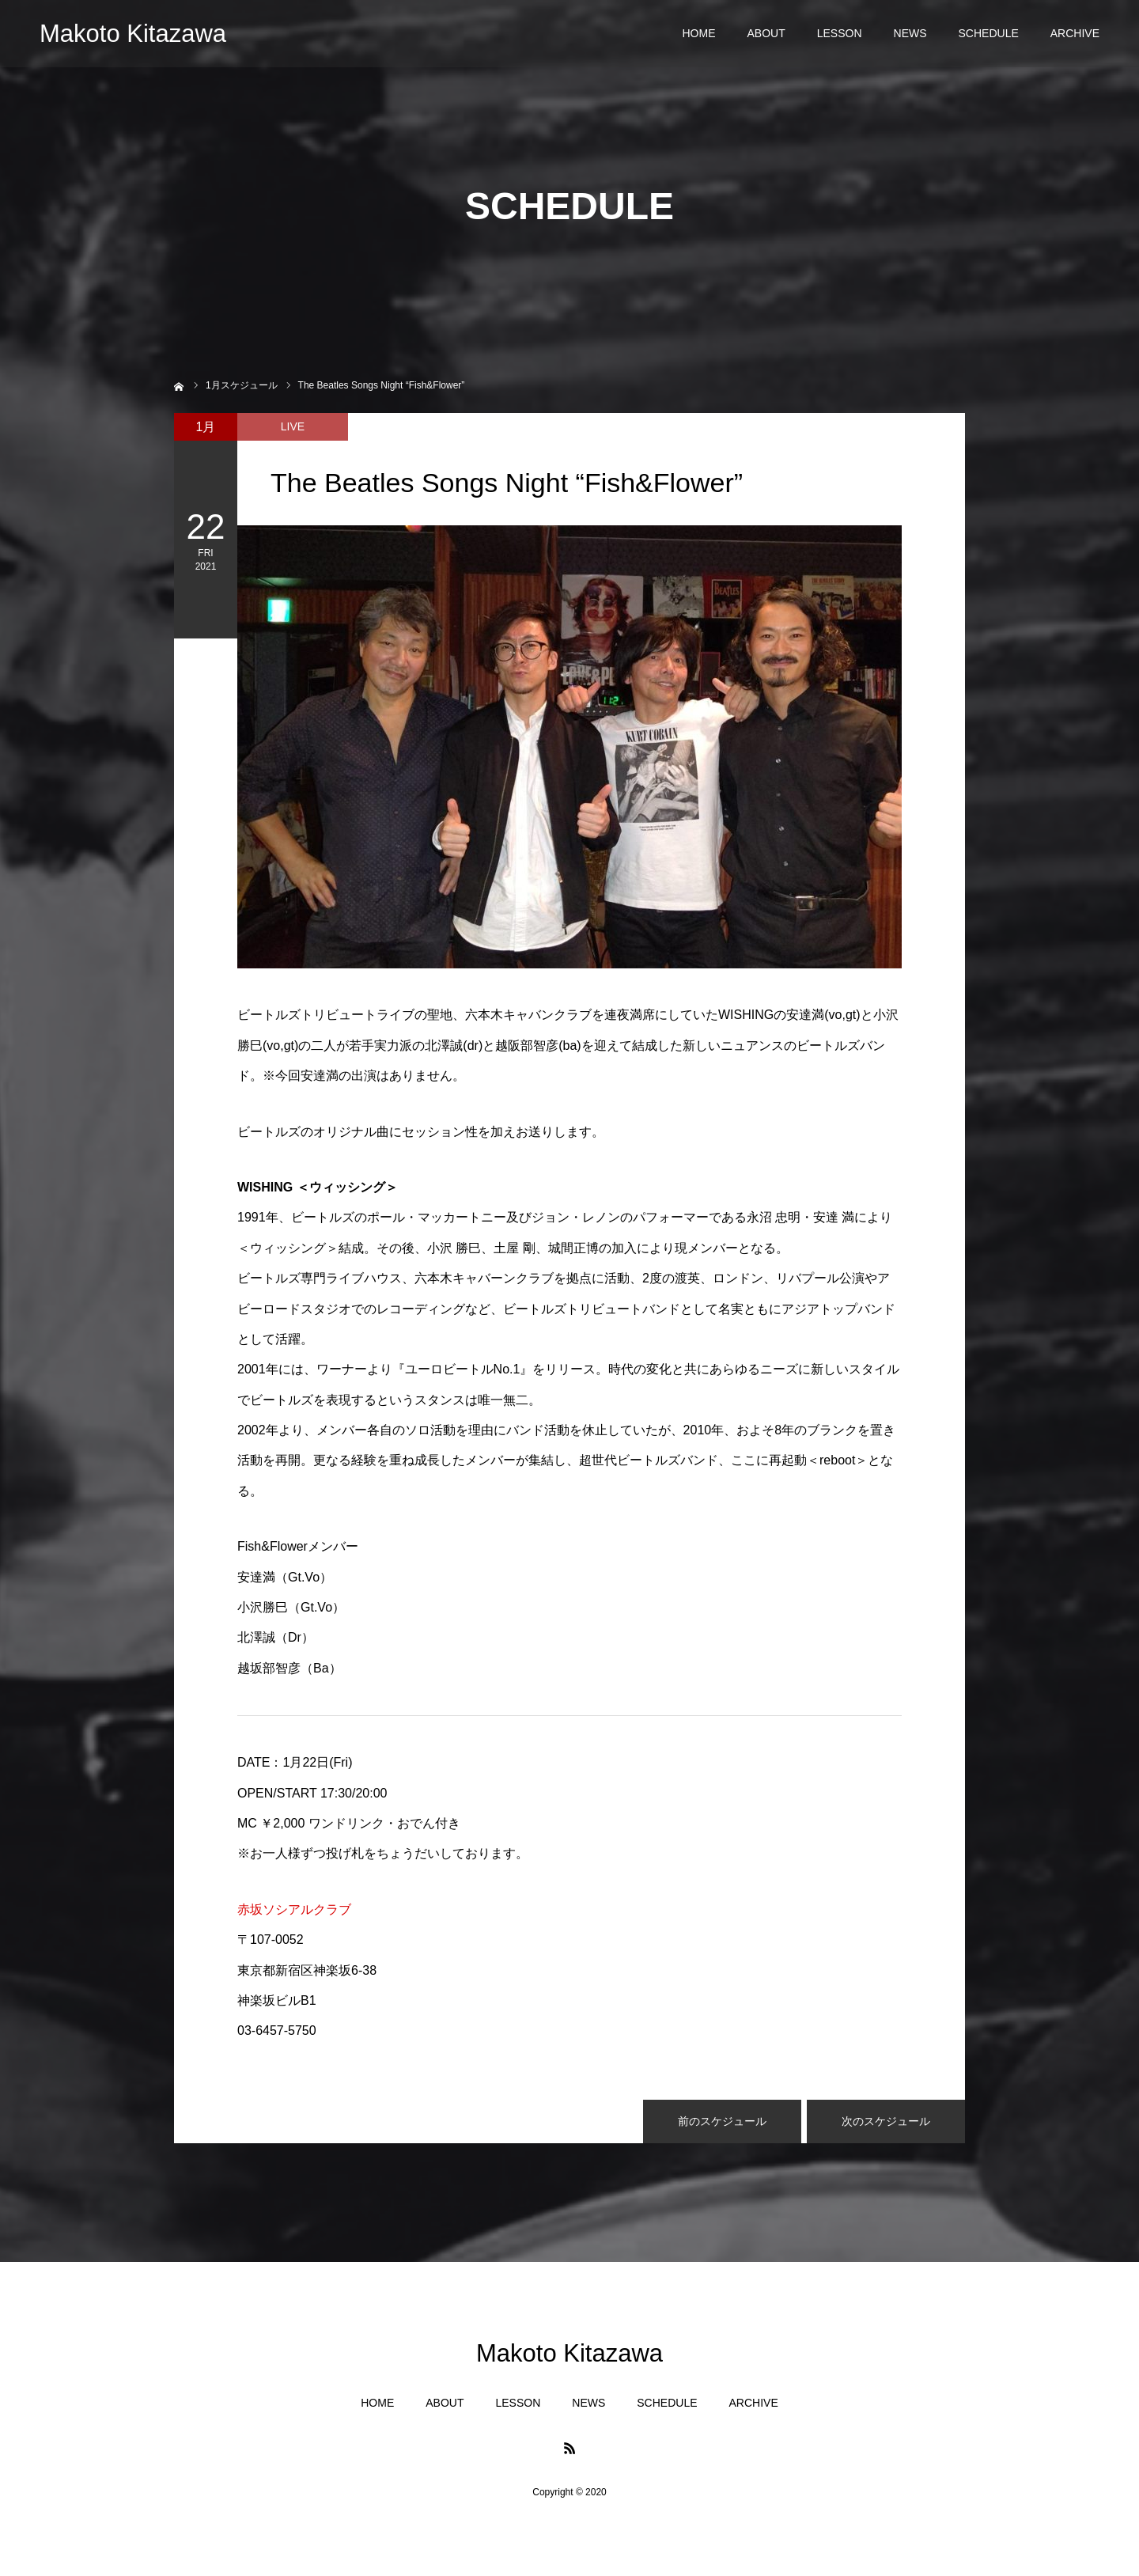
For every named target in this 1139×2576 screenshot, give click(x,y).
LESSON (839, 39)
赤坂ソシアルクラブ (294, 1909)
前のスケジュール (722, 2121)
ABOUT (766, 39)
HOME (698, 39)
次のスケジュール (886, 2121)
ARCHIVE (1074, 39)
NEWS (910, 39)
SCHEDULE (989, 39)
